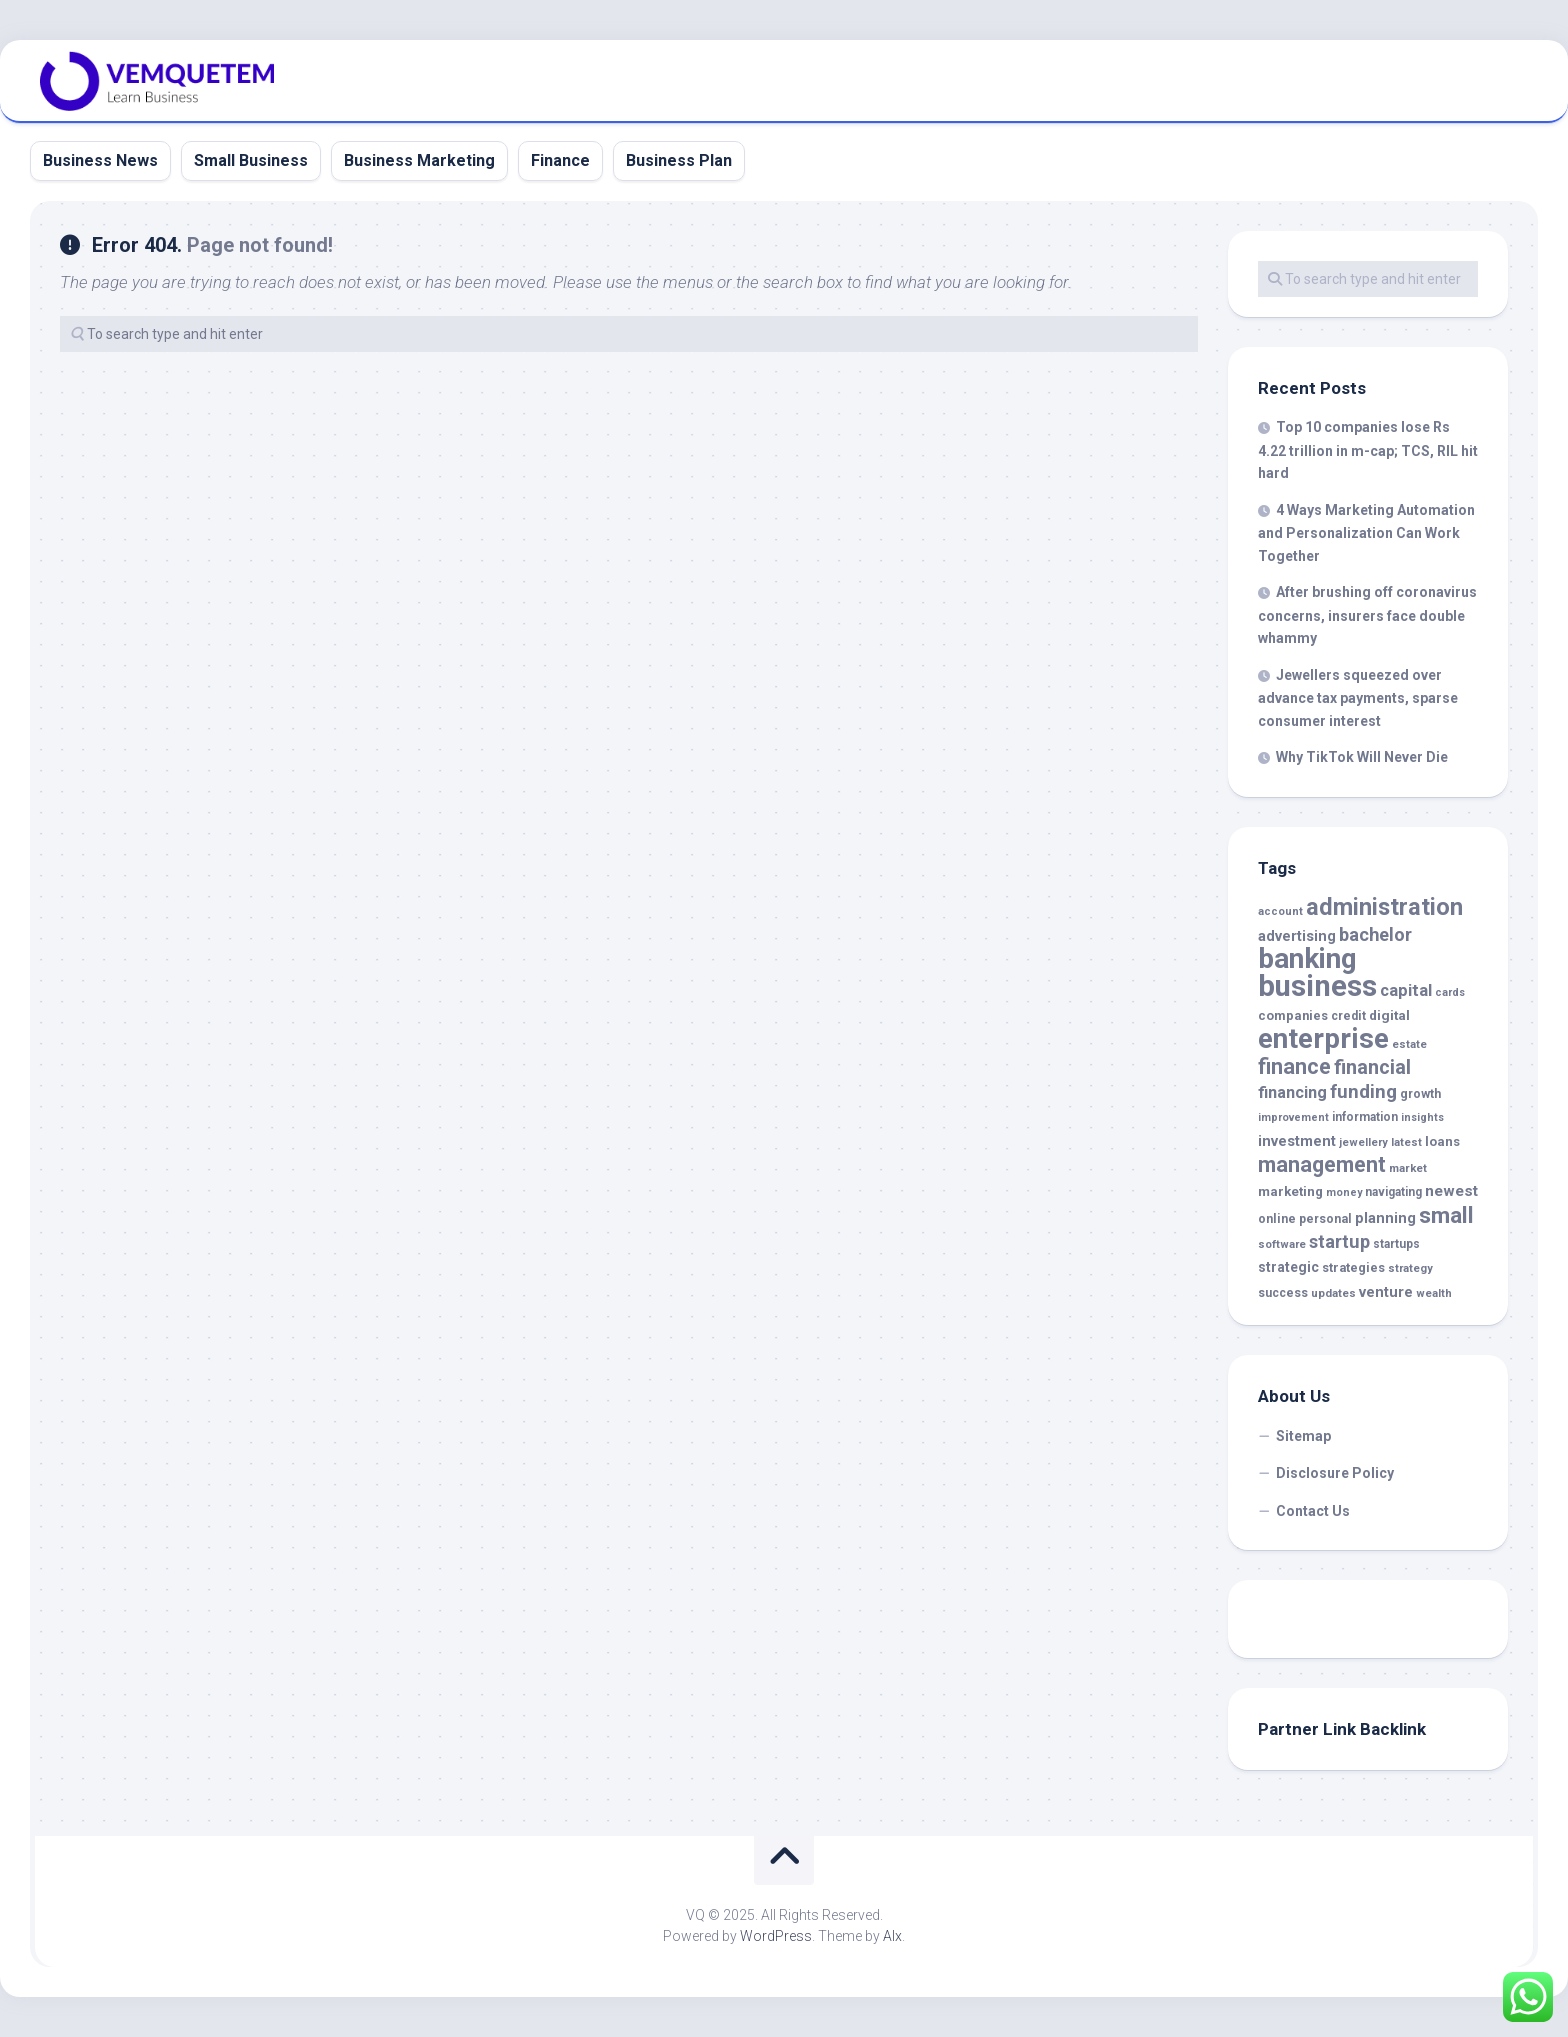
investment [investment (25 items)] (1297, 1141)
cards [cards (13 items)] (1450, 992)
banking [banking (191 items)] (1307, 958)
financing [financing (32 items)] (1292, 1092)
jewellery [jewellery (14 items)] (1363, 1142)
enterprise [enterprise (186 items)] (1323, 1038)
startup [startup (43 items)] (1339, 1241)
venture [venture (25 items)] (1386, 1292)
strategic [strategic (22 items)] (1288, 1267)
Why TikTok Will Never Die (1362, 757)
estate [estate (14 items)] (1409, 1044)
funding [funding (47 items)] (1363, 1092)
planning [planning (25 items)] (1385, 1218)
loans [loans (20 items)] (1442, 1141)
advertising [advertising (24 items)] (1297, 936)
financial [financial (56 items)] (1372, 1067)
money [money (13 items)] (1344, 1192)
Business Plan (679, 160)
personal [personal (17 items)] (1325, 1219)
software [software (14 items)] (1282, 1244)
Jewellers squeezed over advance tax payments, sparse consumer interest (1358, 698)
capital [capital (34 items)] (1406, 990)
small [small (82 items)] (1446, 1215)
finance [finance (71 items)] (1294, 1066)
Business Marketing (419, 160)
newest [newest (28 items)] (1451, 1191)
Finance (560, 160)
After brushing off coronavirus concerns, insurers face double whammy (1367, 615)
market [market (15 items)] (1408, 1168)
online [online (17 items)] (1277, 1219)
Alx (892, 1936)
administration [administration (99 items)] (1384, 907)
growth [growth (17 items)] (1420, 1094)
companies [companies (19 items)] (1293, 1015)
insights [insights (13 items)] (1422, 1117)
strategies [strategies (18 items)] (1353, 1267)
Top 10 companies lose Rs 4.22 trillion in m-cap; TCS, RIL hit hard (1368, 450)
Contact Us (1313, 1511)
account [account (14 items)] (1280, 911)
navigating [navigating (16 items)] (1393, 1192)
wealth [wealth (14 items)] (1434, 1293)
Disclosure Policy (1335, 1473)
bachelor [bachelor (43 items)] (1375, 934)
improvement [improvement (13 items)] (1293, 1117)
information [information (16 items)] (1365, 1117)
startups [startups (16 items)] (1396, 1244)
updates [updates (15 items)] (1333, 1293)
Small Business (251, 160)
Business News (100, 160)
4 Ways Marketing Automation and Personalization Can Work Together (1366, 533)
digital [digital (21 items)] (1389, 1015)
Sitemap (1303, 1436)
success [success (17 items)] (1283, 1293)
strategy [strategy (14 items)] (1410, 1268)
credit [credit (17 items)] (1348, 1016)
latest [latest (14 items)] (1406, 1142)
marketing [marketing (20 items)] (1290, 1191)
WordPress (776, 1936)
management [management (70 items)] (1322, 1164)
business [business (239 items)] (1317, 986)
